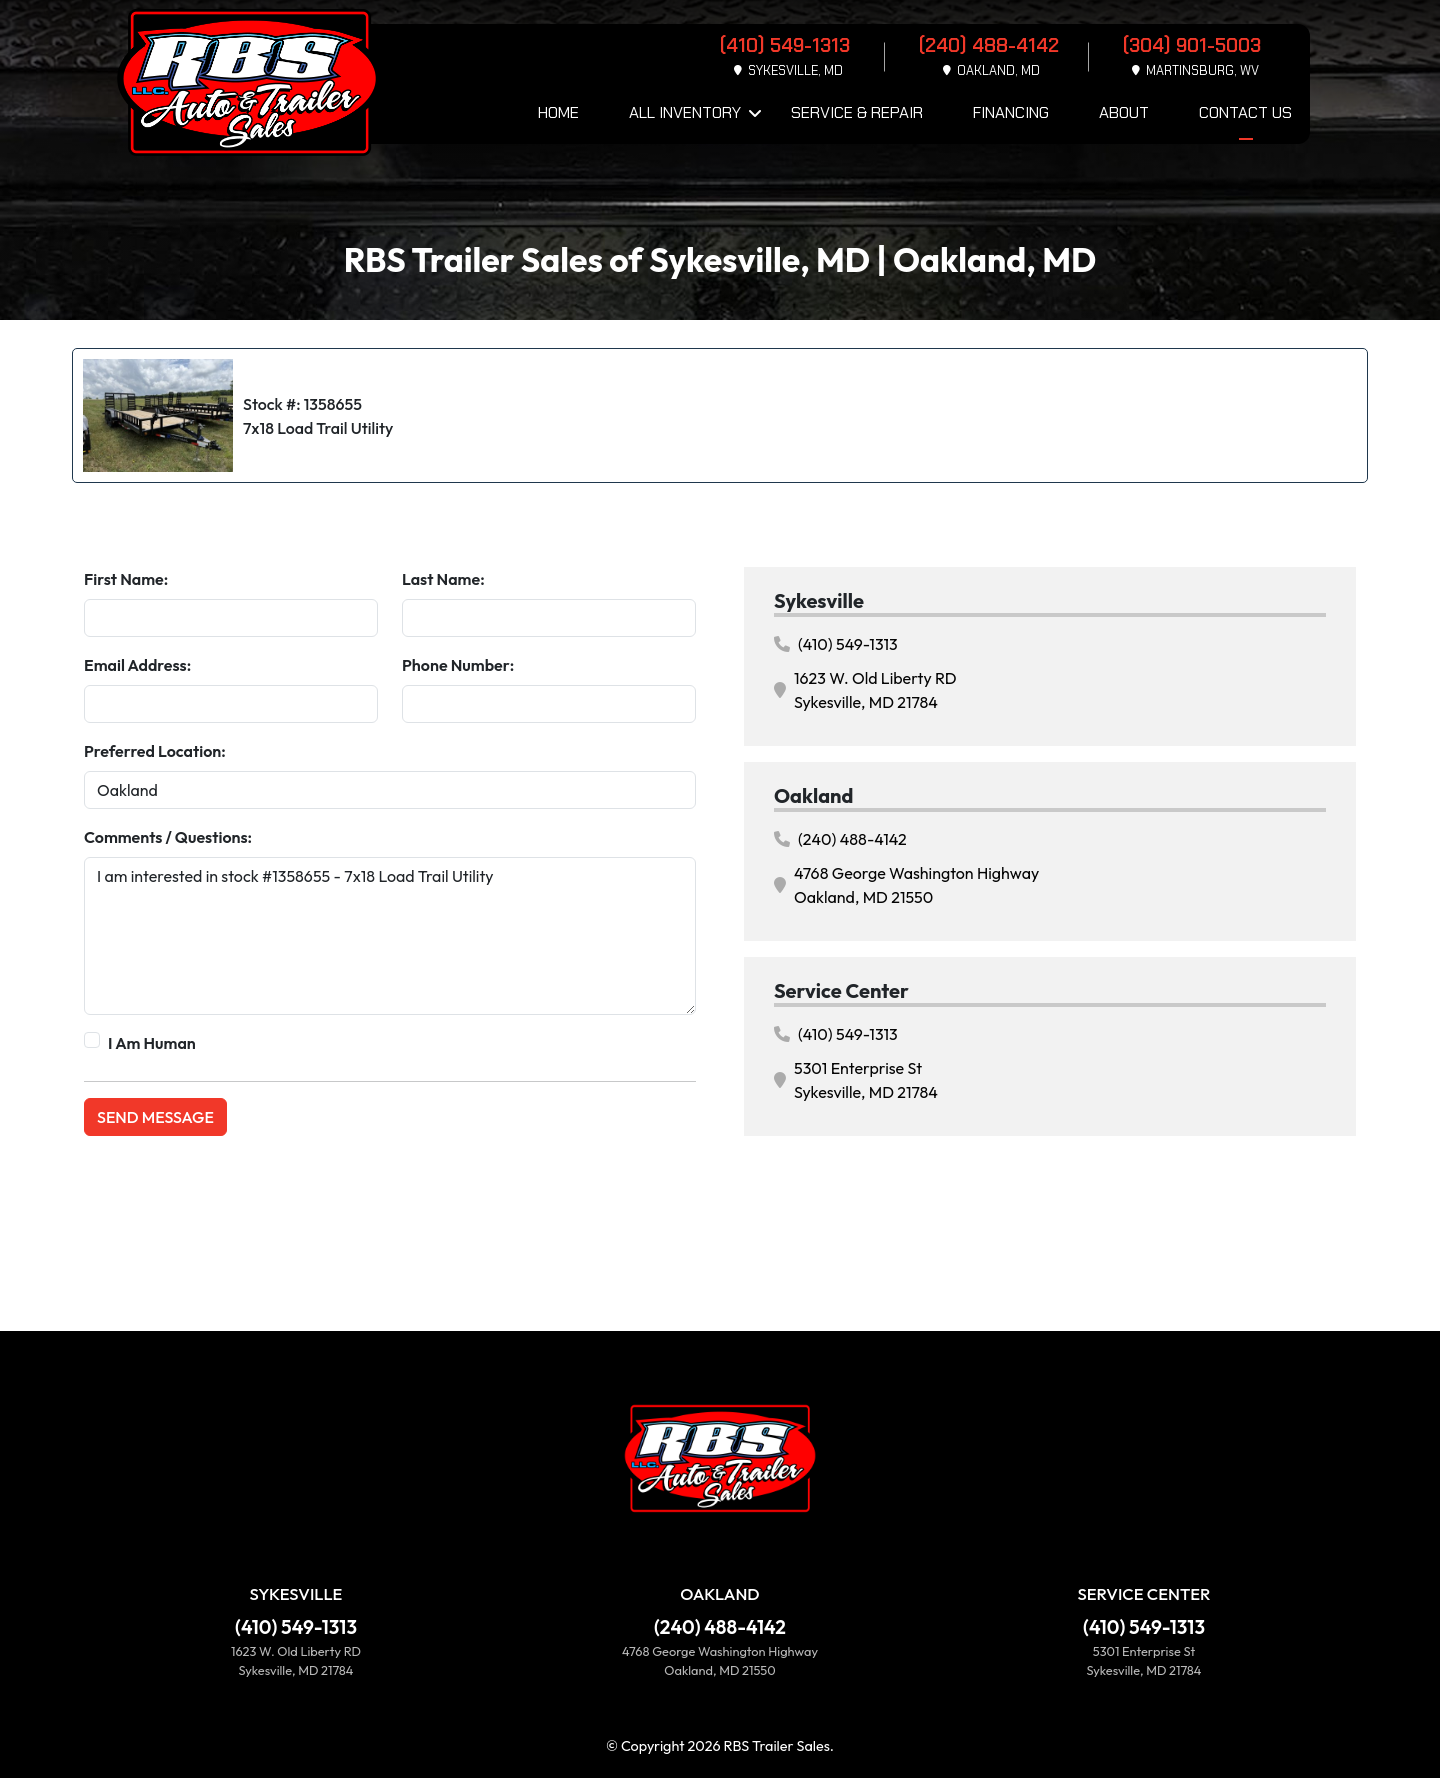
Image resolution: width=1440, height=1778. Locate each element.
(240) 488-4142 (840, 839)
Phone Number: (458, 665)
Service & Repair (857, 112)
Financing (1011, 112)
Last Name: (443, 579)
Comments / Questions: (168, 837)
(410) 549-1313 (836, 644)
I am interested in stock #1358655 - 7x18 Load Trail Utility (390, 936)
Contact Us (1245, 112)
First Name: (126, 579)
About (1124, 112)
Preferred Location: (155, 751)
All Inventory (685, 112)
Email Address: (137, 665)
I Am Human (152, 1043)
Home (558, 112)
